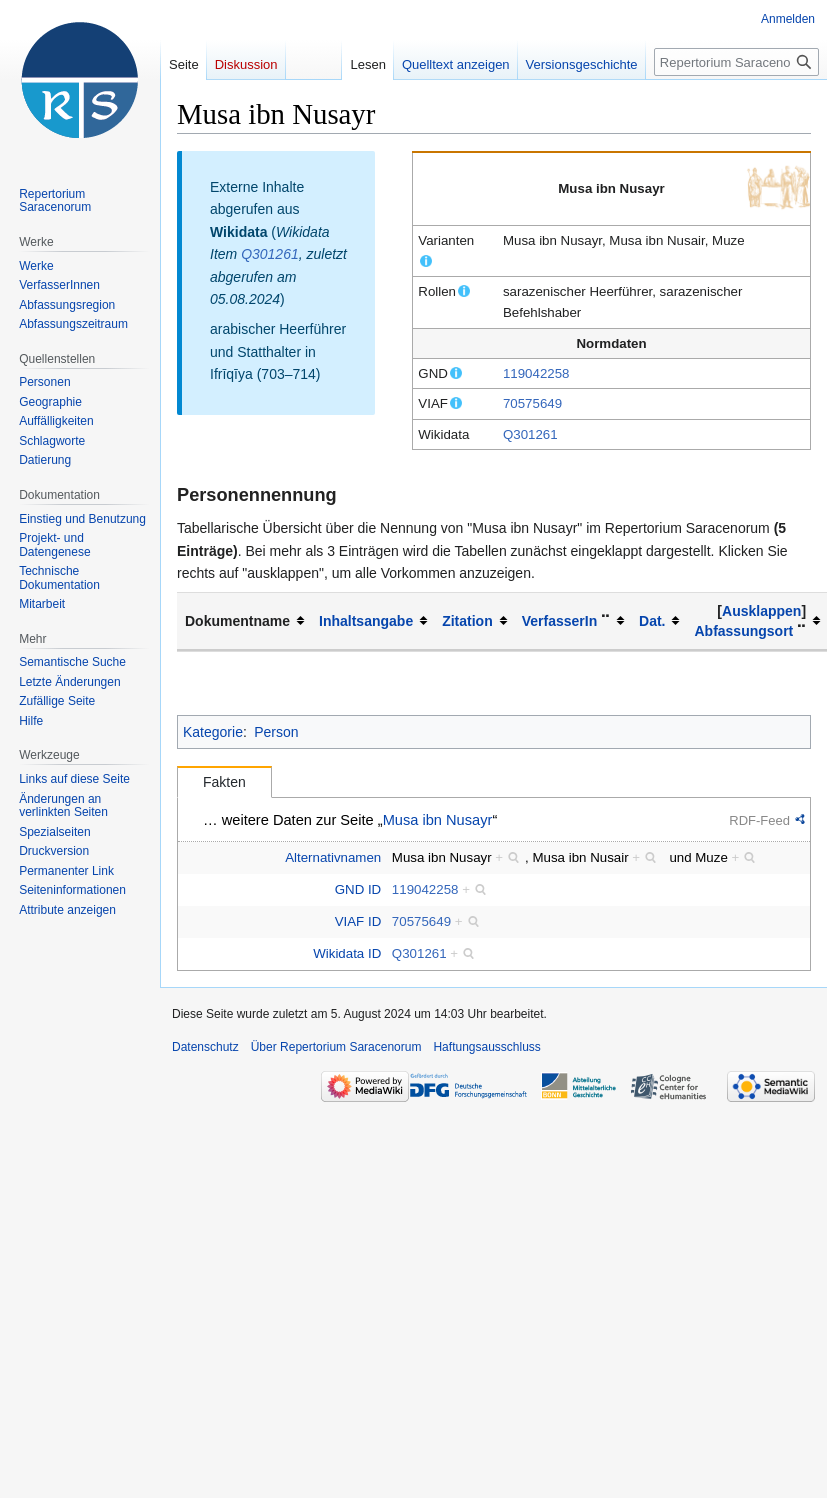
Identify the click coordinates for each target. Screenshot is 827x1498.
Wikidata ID (347, 953)
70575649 (532, 403)
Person (276, 732)
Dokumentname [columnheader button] (237, 621)
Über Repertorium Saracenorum (336, 1047)
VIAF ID (358, 921)
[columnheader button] (372, 621)
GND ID (358, 889)
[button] (761, 611)
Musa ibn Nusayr (438, 820)
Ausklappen (761, 611)
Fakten (224, 782)
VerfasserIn (560, 621)
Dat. (652, 621)
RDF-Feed (759, 820)
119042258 (536, 373)
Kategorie (213, 732)
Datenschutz (205, 1047)
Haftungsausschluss (486, 1047)
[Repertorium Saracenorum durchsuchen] (736, 62)
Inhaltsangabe (366, 621)
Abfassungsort (743, 631)
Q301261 (530, 434)
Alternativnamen (333, 857)
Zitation (467, 621)
